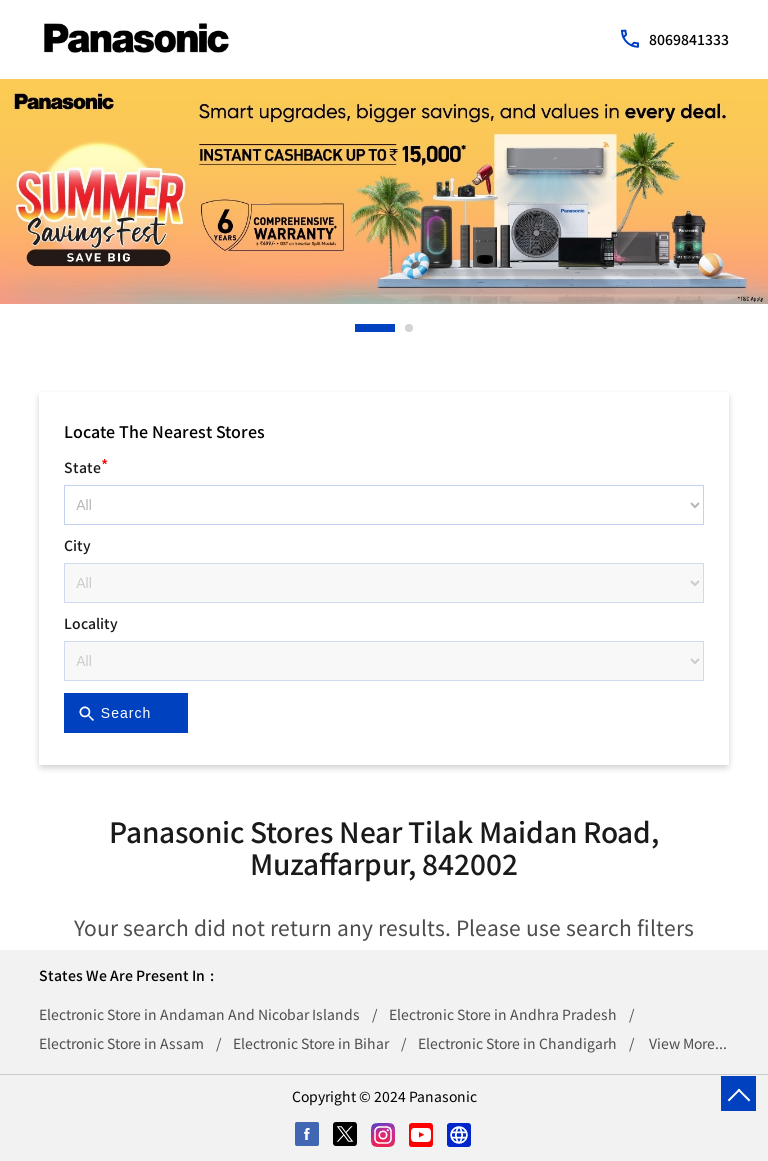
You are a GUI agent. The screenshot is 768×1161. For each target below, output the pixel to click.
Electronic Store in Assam (121, 1043)
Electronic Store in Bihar (311, 1043)
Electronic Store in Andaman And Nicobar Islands (199, 1014)
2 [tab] (410, 328)
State (86, 464)
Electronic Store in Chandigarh (517, 1043)
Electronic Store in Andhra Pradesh (503, 1014)
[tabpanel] (384, 191)
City (77, 545)
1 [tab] (360, 328)
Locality (91, 623)
